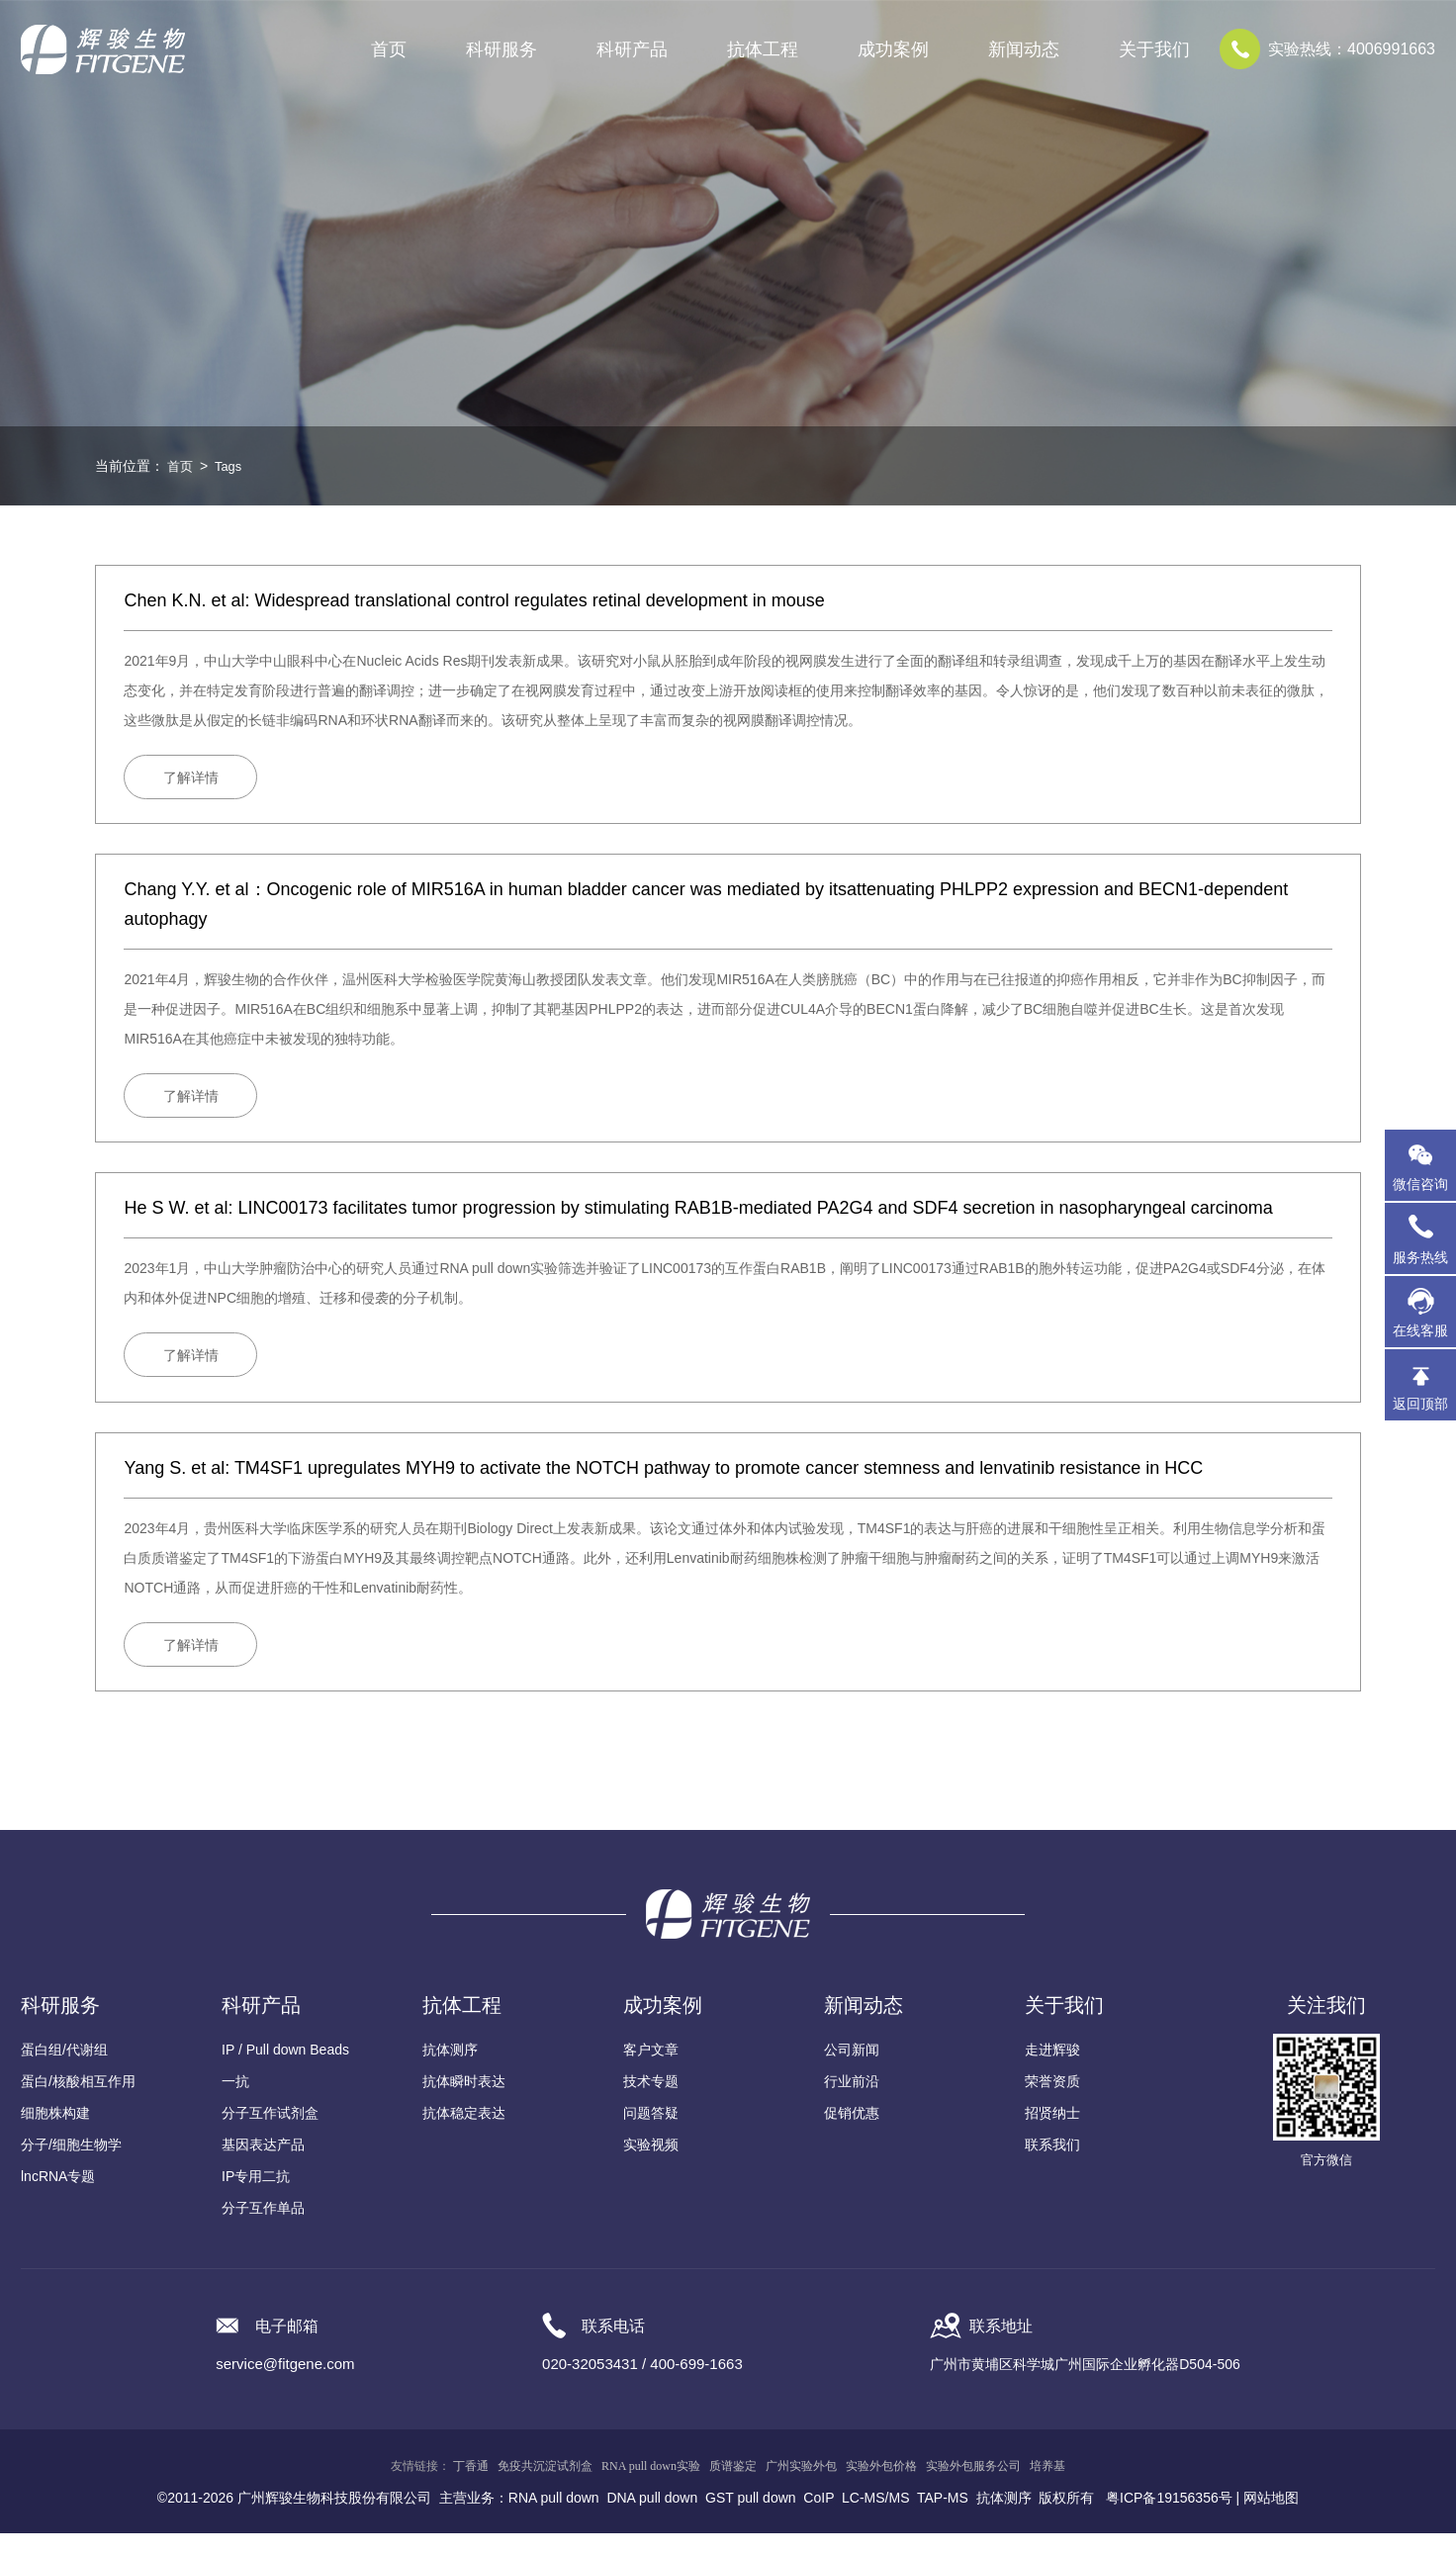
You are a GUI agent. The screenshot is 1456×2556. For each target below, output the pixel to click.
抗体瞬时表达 (463, 2104)
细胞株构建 (55, 2136)
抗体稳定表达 (463, 2136)
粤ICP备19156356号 (1169, 2520)
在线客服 (1420, 1330)
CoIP (818, 2520)
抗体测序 (450, 2072)
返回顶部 (1420, 1404)
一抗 (235, 2104)
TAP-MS (942, 2520)
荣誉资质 (1052, 2104)
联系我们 (1052, 2167)
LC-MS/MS (875, 2520)
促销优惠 (851, 2136)
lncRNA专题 (58, 2199)
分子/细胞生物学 (71, 2167)
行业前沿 (851, 2104)
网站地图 (1271, 2520)
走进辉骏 (1052, 2072)
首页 (389, 49)
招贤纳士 (1052, 2136)
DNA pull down (651, 2520)
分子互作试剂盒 (270, 2136)
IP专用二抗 (256, 2199)
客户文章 (651, 2072)
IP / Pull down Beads (285, 2072)
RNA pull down (553, 2520)
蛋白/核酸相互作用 (78, 2104)
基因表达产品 (263, 2167)
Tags (231, 466)
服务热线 (1424, 1238)
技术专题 (651, 2104)
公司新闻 (851, 2072)
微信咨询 (1420, 1184)
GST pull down (750, 2520)
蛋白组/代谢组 (64, 2072)
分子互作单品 (263, 2230)
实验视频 (651, 2167)
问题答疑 (651, 2136)
